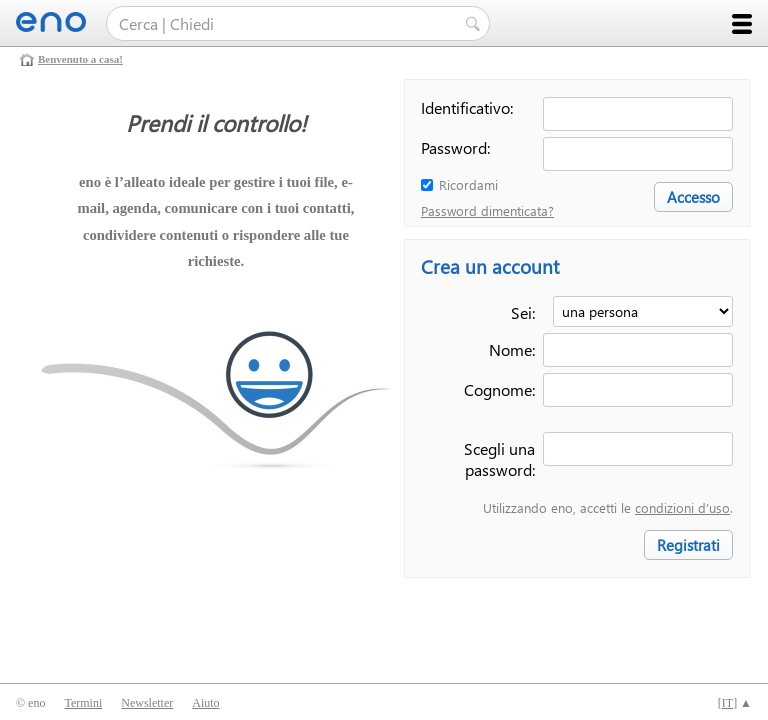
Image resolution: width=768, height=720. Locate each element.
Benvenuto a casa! (80, 59)
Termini (83, 703)
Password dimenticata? (487, 210)
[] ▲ (735, 703)
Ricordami (468, 184)
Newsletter (147, 703)
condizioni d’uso (682, 507)
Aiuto (205, 703)
